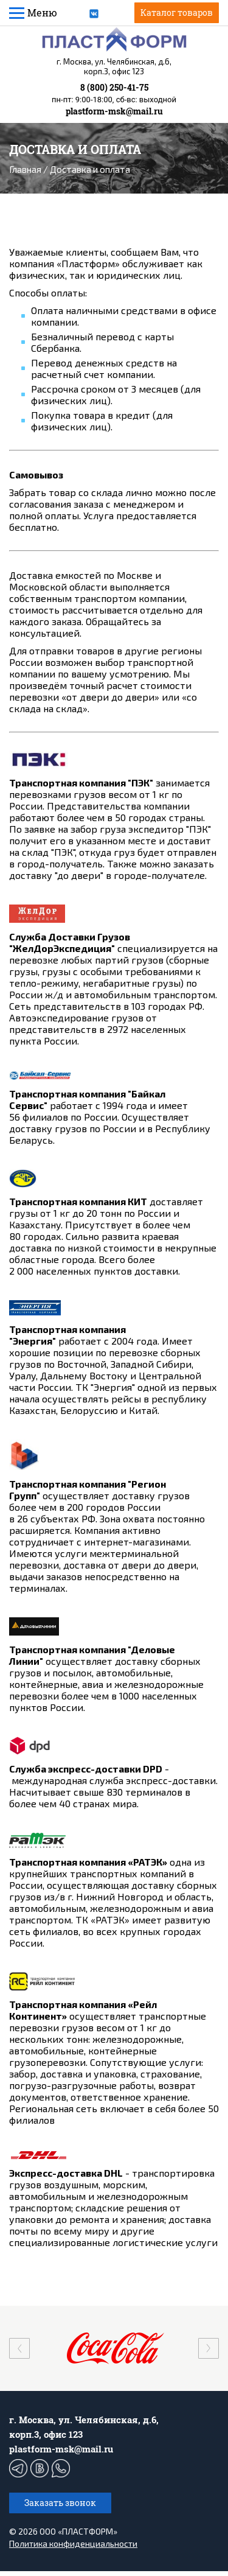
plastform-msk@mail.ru (114, 111)
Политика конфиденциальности (73, 2548)
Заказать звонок (60, 2507)
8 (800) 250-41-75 (114, 87)
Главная (25, 169)
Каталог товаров (176, 12)
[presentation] (19, 2353)
